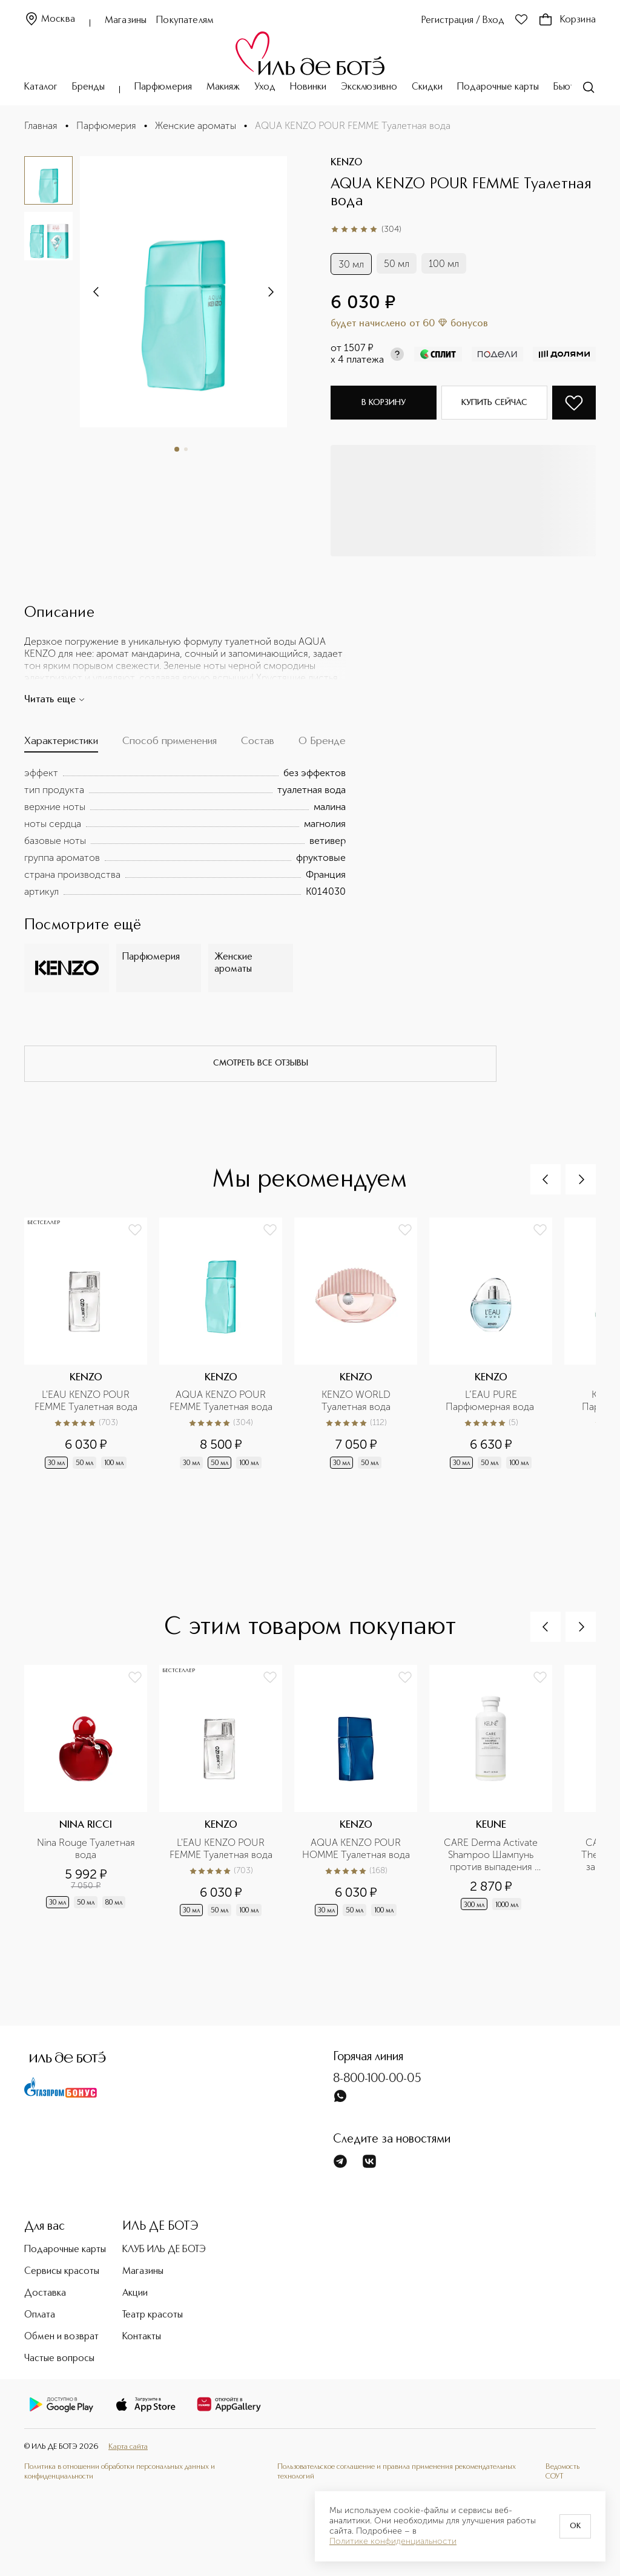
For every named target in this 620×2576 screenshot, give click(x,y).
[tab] (61, 744)
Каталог (41, 87)
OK (575, 2526)
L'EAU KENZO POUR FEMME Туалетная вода (86, 1400)
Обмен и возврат (61, 2337)
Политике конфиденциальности (393, 2541)
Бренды (88, 87)
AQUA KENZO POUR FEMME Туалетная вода (221, 1400)
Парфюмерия (163, 87)
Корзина (567, 20)
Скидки (427, 87)
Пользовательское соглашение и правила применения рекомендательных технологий (396, 2471)
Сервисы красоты (61, 2271)
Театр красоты (152, 2315)
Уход (264, 87)
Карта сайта (128, 2447)
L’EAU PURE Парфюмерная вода (491, 1400)
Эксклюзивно (369, 87)
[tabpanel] (185, 832)
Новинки (308, 87)
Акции (135, 2293)
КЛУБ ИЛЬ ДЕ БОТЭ (164, 2250)
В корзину (383, 402)
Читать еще (54, 700)
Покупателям (185, 20)
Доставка (45, 2293)
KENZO (346, 163)
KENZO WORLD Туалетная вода (357, 1400)
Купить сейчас (494, 402)
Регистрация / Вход (462, 20)
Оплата (39, 2315)
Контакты (141, 2337)
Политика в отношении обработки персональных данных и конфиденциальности (119, 2471)
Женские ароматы (195, 125)
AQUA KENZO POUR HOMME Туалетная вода (356, 1848)
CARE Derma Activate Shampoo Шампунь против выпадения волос (492, 1855)
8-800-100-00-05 (377, 2079)
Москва (49, 19)
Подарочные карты (498, 87)
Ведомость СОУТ (562, 2471)
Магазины (126, 20)
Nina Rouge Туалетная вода (87, 1848)
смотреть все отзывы (260, 1063)
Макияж (223, 87)
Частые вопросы (59, 2359)
